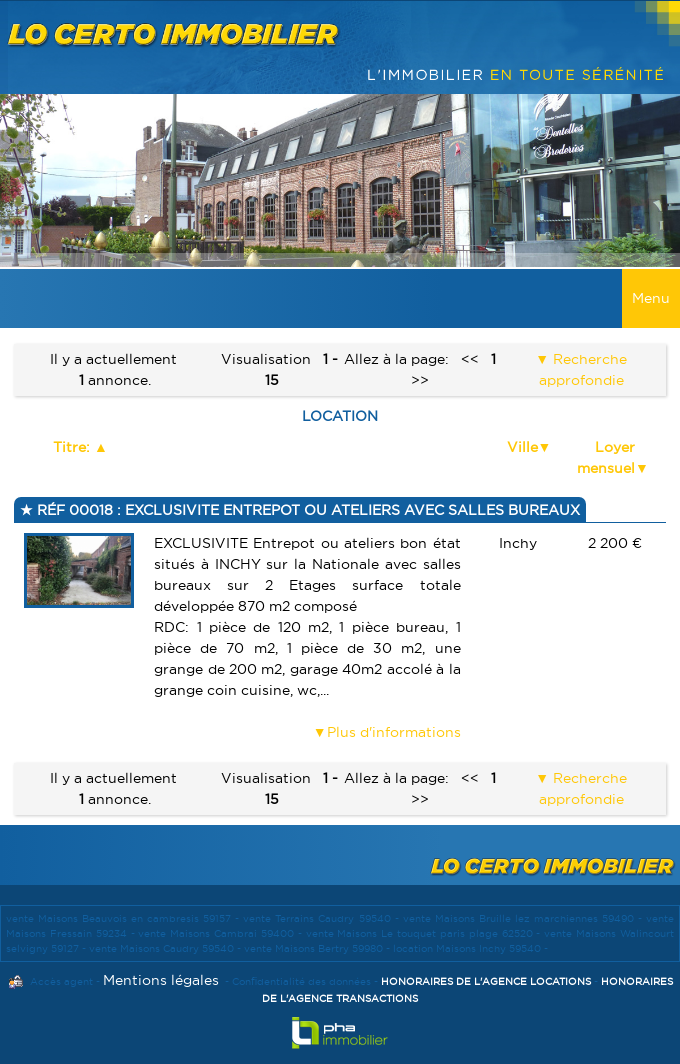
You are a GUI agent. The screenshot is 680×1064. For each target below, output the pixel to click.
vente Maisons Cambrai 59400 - (221, 933)
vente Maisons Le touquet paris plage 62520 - (425, 933)
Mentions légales (161, 980)
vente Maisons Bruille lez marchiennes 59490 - (524, 918)
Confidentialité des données (301, 981)
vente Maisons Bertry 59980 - (318, 948)
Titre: (73, 447)
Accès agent (61, 981)
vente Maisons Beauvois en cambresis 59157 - (124, 918)
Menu (651, 298)
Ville (522, 447)
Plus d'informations (394, 732)
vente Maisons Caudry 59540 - (166, 948)
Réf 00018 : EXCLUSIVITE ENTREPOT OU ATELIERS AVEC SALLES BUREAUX (306, 510)
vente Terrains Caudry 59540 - (322, 918)
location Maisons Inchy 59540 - (470, 948)
